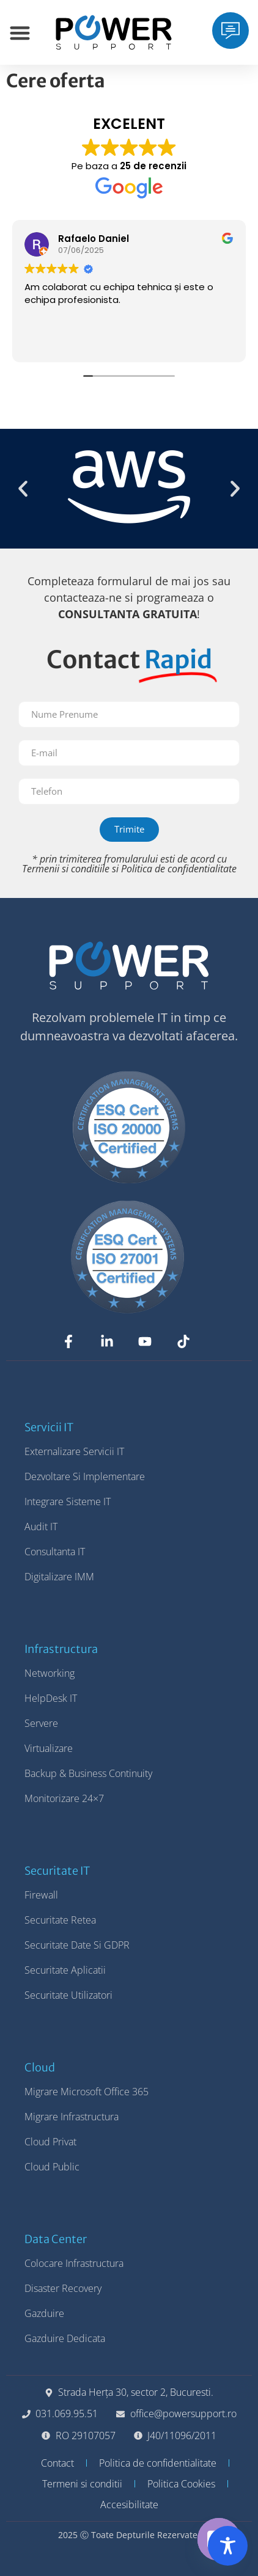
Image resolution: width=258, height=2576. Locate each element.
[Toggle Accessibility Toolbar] (228, 2546)
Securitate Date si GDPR (77, 1945)
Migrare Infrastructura (71, 2117)
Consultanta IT (54, 1551)
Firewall (41, 1895)
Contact (57, 2463)
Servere (41, 1723)
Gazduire (44, 2313)
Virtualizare (48, 1748)
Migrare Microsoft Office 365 (86, 2091)
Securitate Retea (60, 1920)
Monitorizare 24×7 (64, 1798)
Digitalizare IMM (59, 1577)
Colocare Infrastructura (73, 2263)
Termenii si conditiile (65, 868)
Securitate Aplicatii (65, 1970)
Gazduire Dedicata (64, 2338)
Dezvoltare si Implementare (84, 1476)
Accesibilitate (129, 2504)
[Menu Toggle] (20, 32)
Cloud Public (51, 2167)
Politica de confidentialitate (179, 868)
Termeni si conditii (82, 2483)
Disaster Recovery (62, 2288)
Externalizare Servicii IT (74, 1451)
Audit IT (40, 1526)
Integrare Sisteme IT (67, 1501)
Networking (49, 1673)
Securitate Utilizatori (68, 1995)
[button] (23, 489)
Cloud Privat (50, 2142)
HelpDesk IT (50, 1698)
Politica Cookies (181, 2483)
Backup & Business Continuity (88, 1773)
